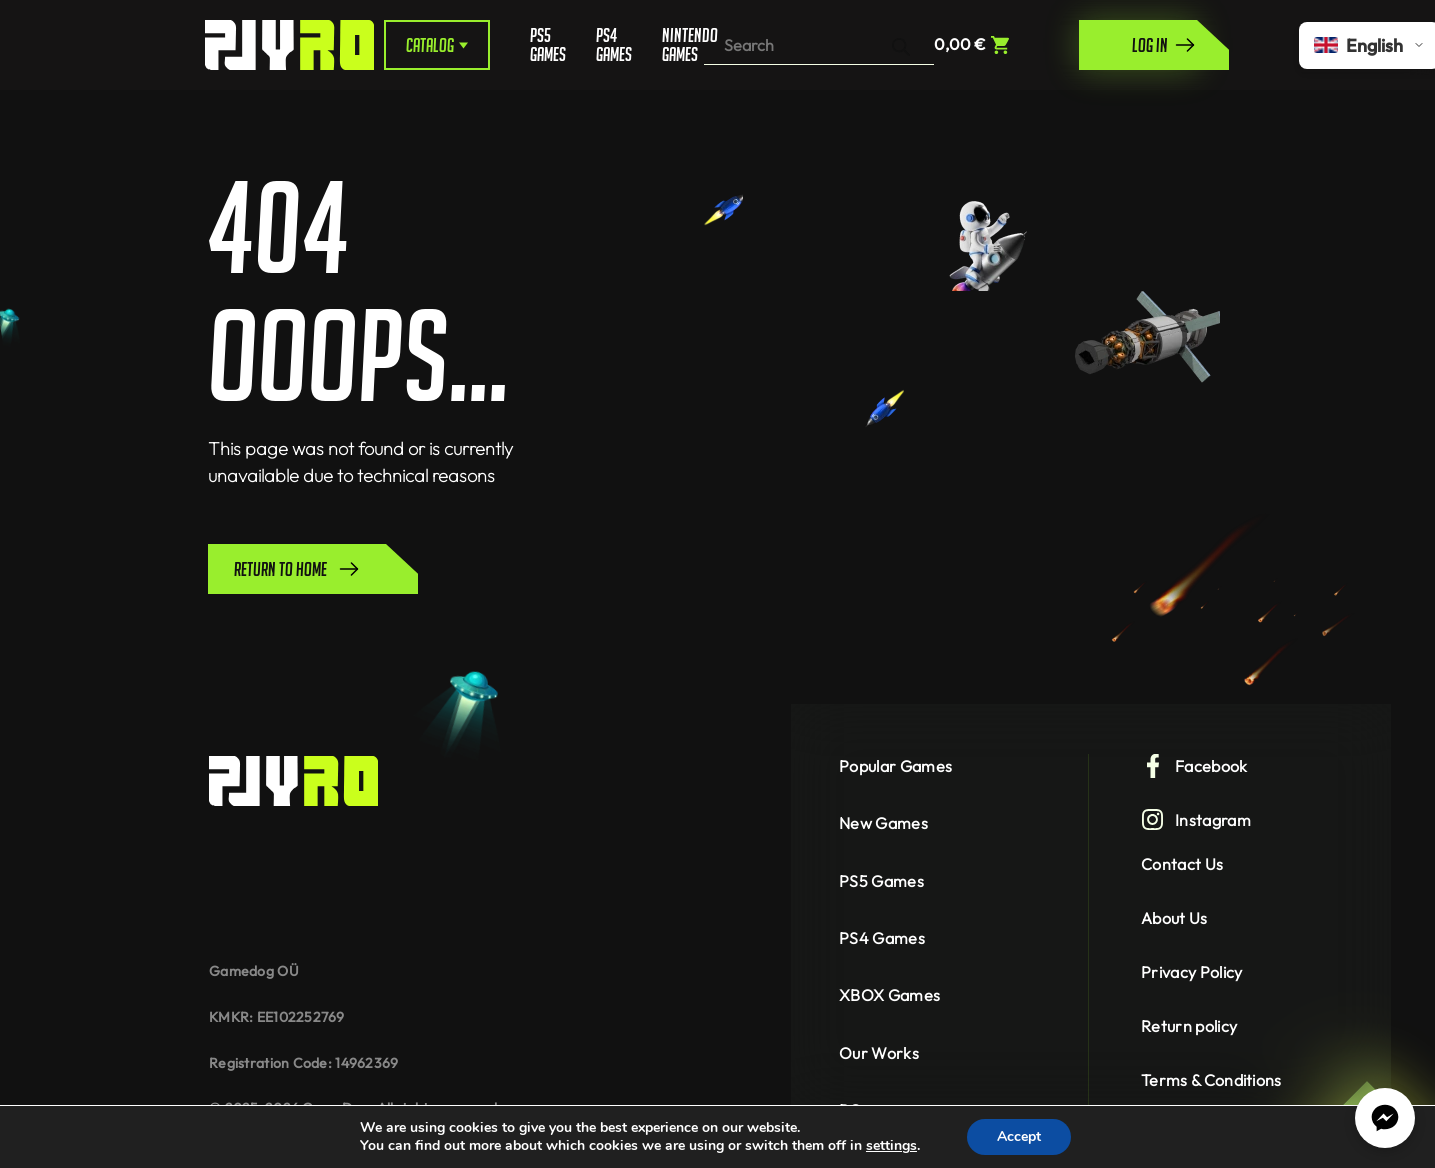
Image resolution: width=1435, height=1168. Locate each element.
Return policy (1189, 1026)
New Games (883, 823)
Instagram (1196, 820)
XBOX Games (889, 995)
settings (891, 1146)
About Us (1174, 918)
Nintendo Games (683, 45)
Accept (1019, 1136)
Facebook (1194, 766)
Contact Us (1182, 864)
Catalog (437, 45)
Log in (1164, 45)
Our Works (879, 1053)
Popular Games (895, 766)
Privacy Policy (1191, 972)
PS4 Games (614, 45)
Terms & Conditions (1211, 1080)
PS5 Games (548, 45)
